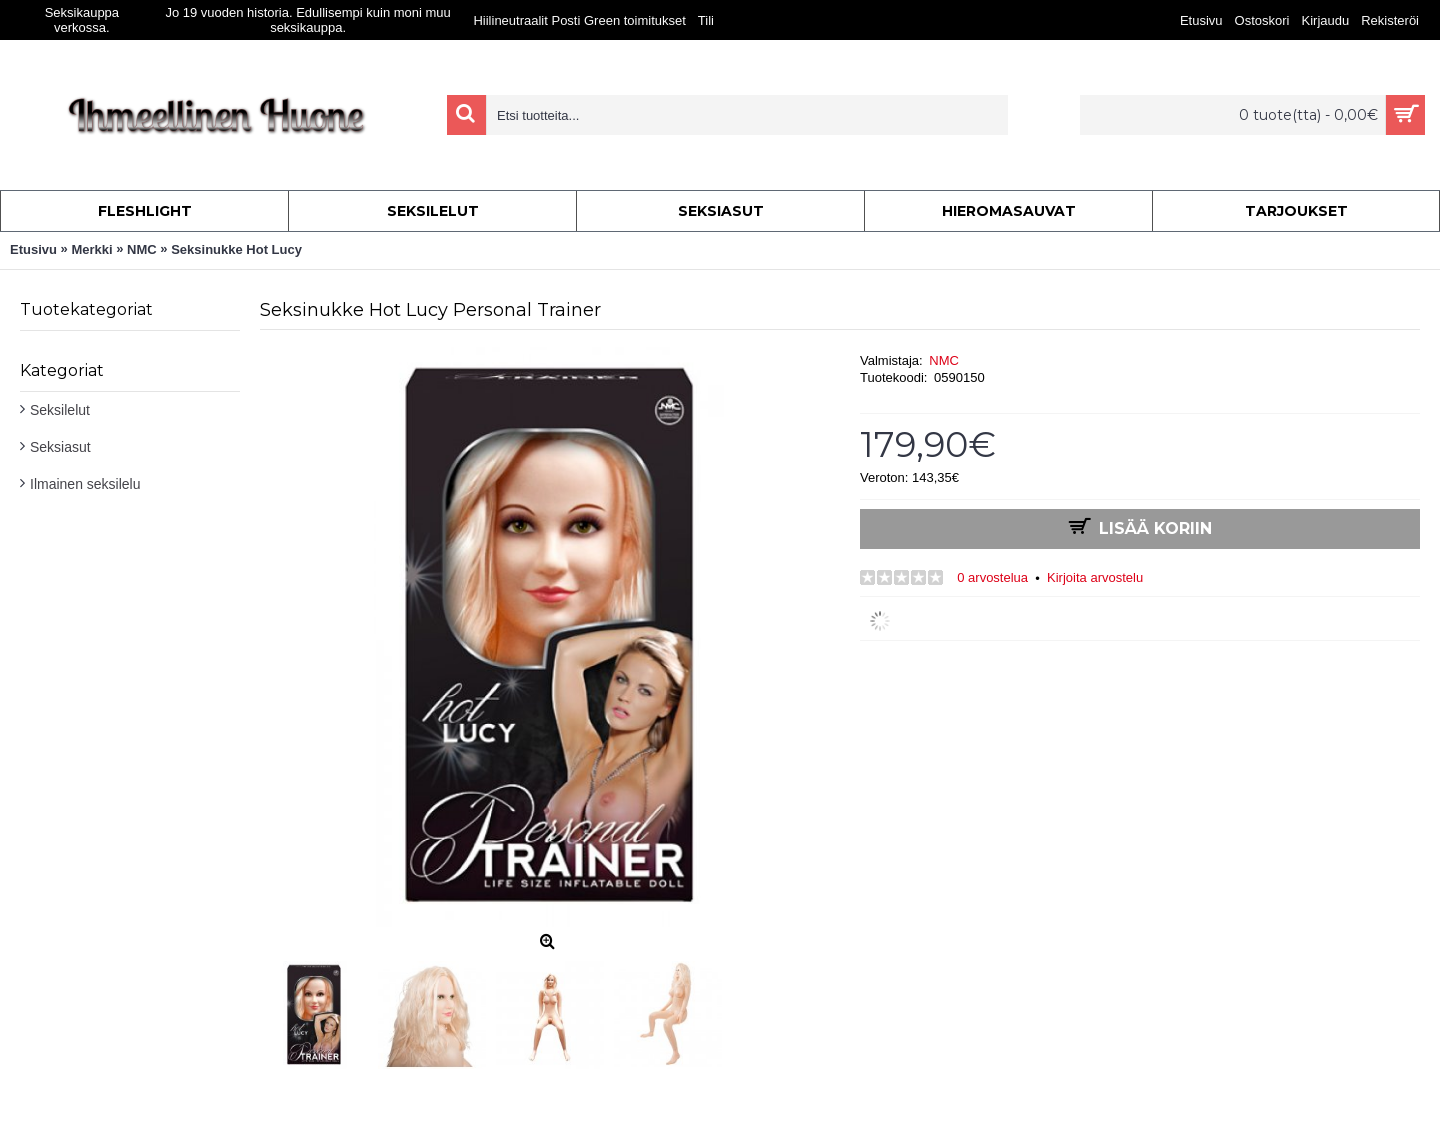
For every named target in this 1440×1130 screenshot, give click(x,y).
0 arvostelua (992, 577)
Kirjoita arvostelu (1095, 577)
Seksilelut (60, 410)
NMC (944, 360)
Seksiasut (60, 447)
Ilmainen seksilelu (85, 484)
